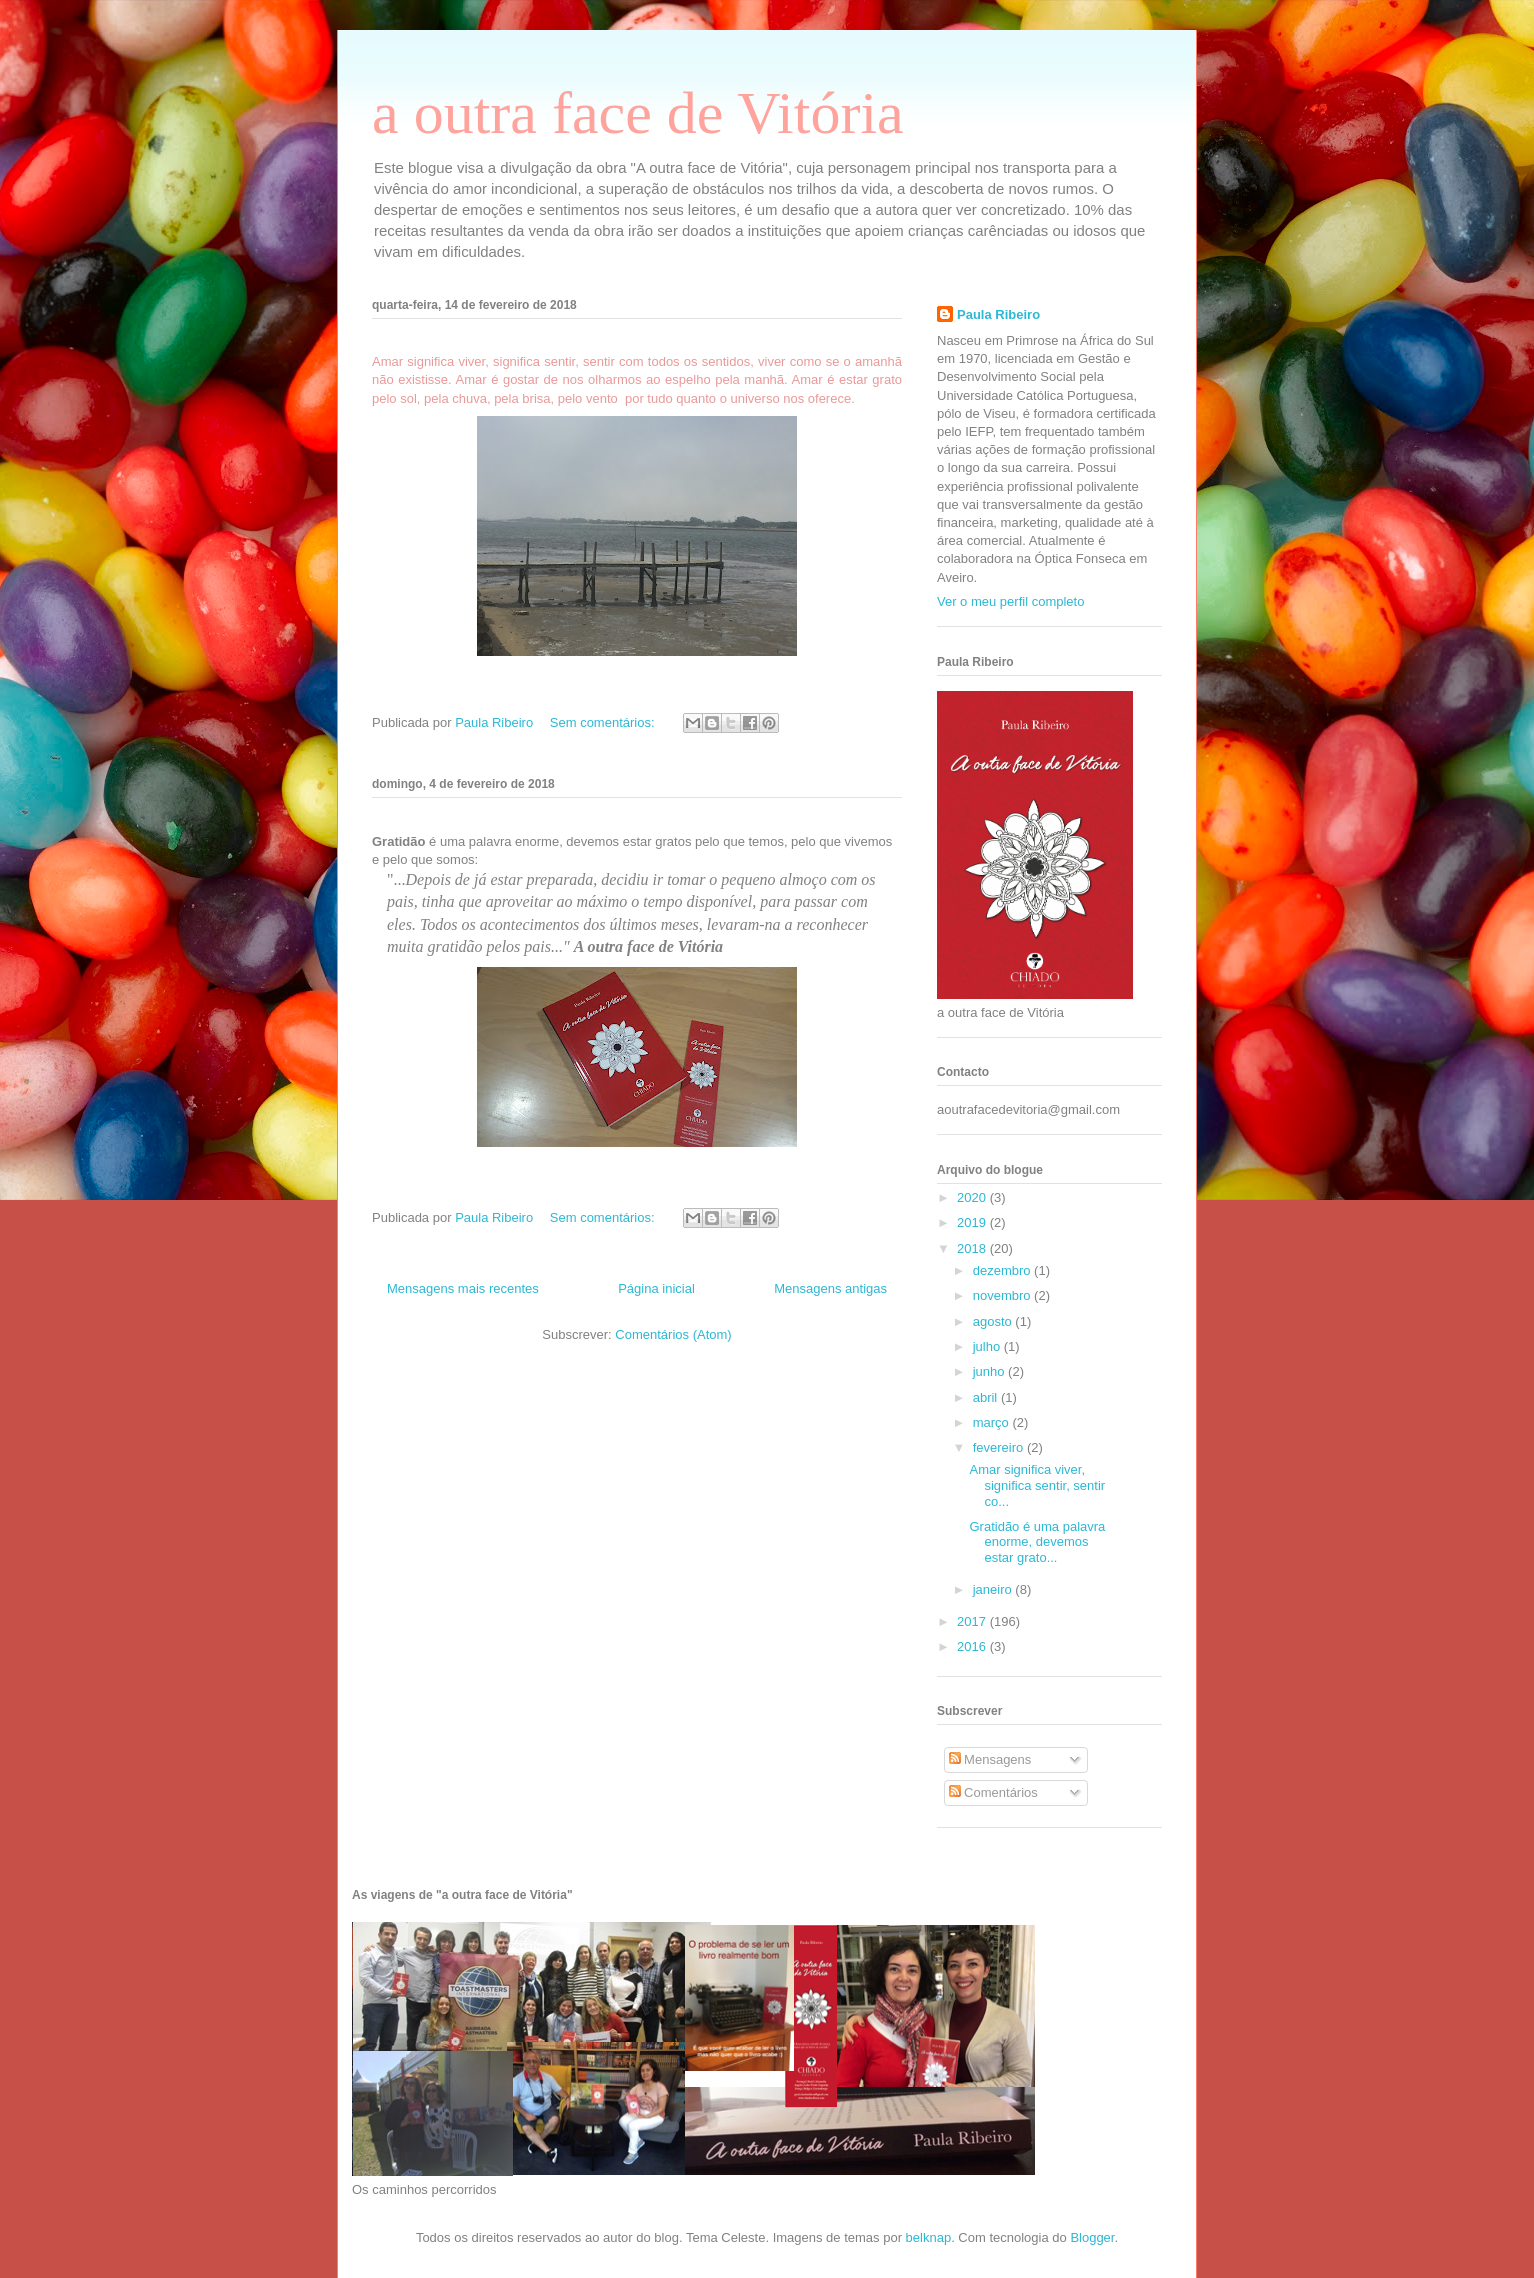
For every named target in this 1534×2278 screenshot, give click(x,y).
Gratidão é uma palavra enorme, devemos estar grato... (1037, 1542)
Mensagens (990, 1759)
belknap (929, 2237)
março (993, 1422)
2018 (973, 1248)
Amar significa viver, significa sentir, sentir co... (1037, 1485)
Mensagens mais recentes (463, 1288)
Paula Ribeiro (998, 314)
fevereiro (1000, 1447)
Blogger (1092, 2237)
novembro (1003, 1295)
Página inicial (656, 1288)
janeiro (994, 1589)
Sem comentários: (604, 722)
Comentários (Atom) (673, 1334)
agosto (994, 1321)
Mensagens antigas (830, 1288)
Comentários (993, 1792)
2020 (973, 1197)
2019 (973, 1222)
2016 (973, 1646)
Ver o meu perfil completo (1010, 601)
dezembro (1003, 1270)
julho (988, 1346)
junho (990, 1371)
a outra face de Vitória (638, 113)
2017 (973, 1621)
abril (987, 1397)
